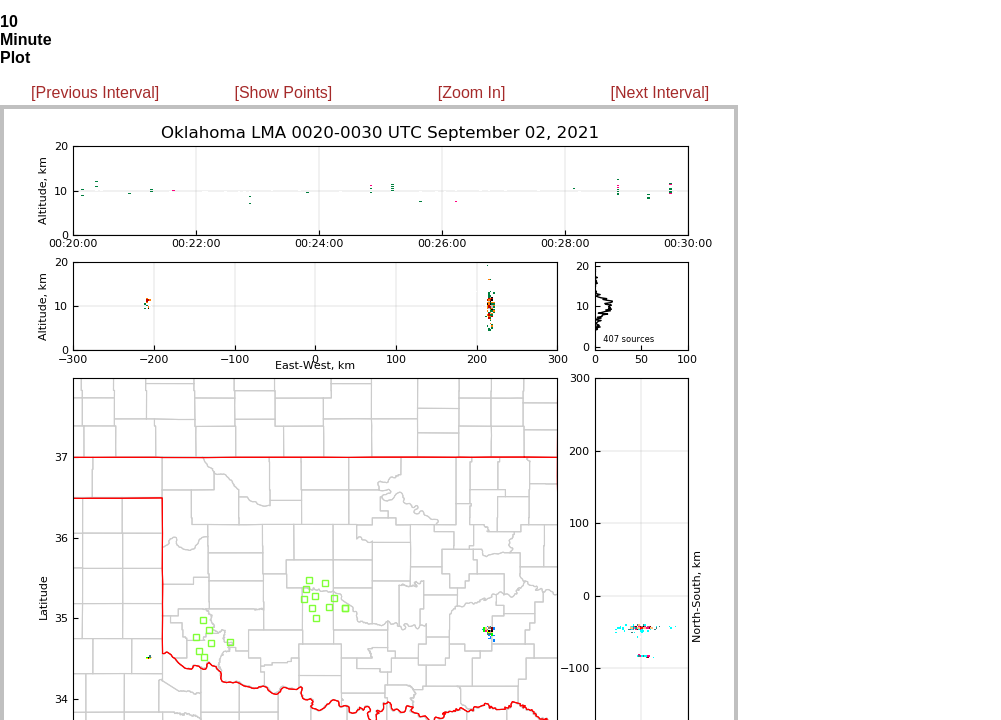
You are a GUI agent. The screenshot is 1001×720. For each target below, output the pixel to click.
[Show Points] (283, 92)
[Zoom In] (472, 92)
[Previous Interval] (95, 92)
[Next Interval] (660, 92)
